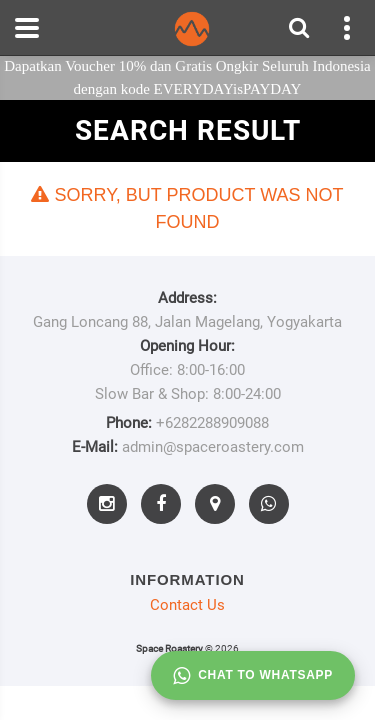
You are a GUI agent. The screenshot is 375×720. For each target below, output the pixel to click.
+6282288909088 (212, 423)
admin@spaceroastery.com (213, 447)
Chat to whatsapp (253, 676)
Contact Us (187, 605)
